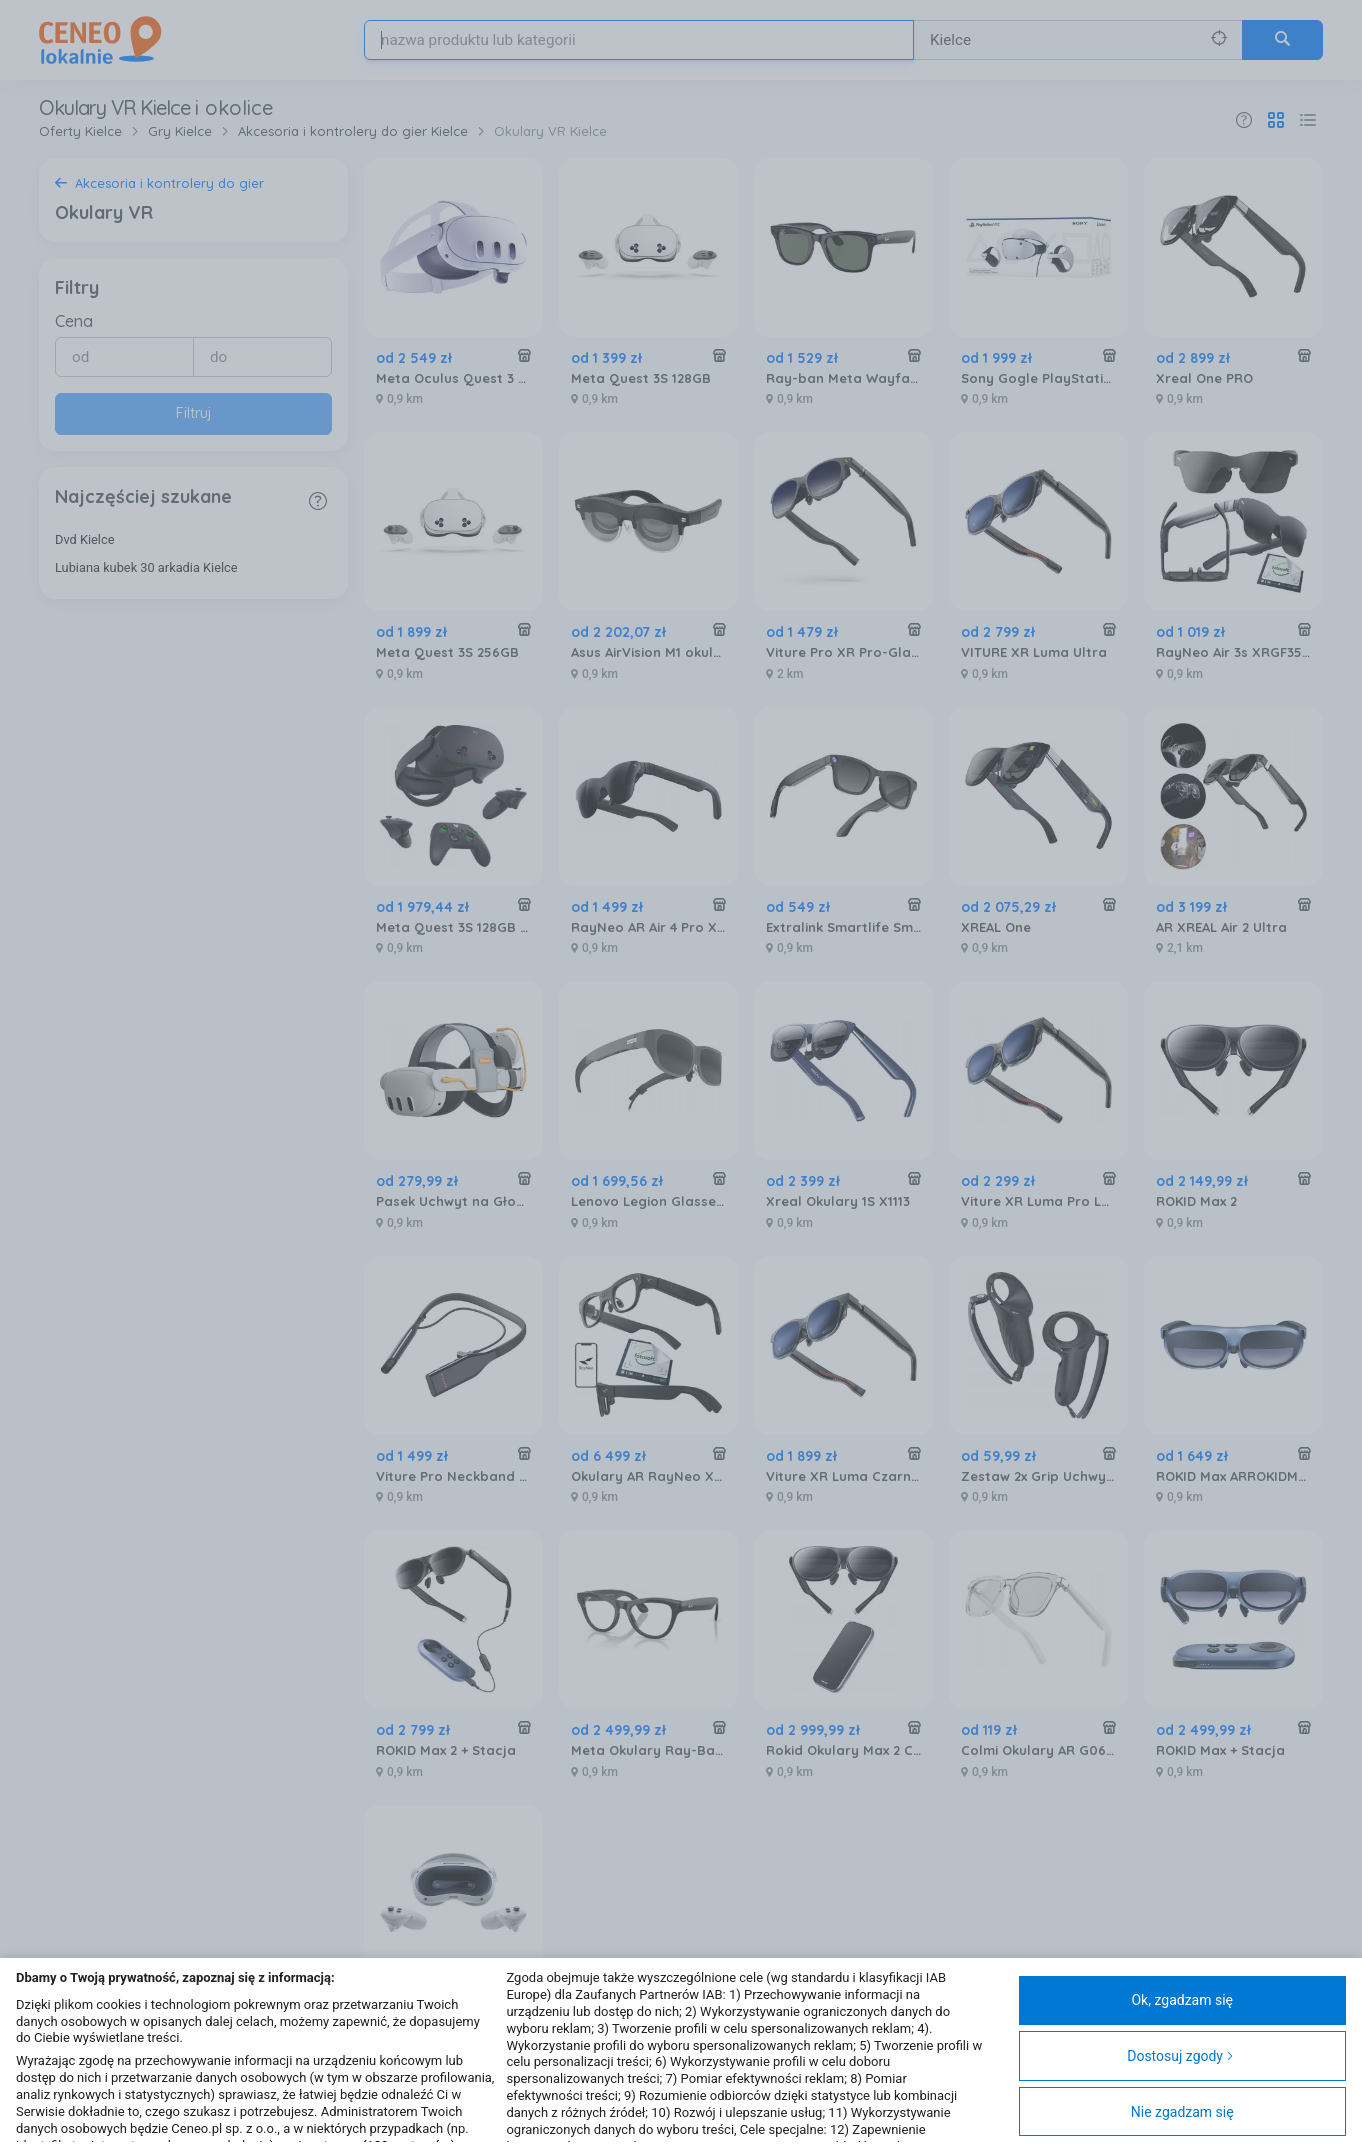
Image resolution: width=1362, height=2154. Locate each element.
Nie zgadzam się (1182, 2112)
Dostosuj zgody (1180, 2056)
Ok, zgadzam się (1182, 2000)
